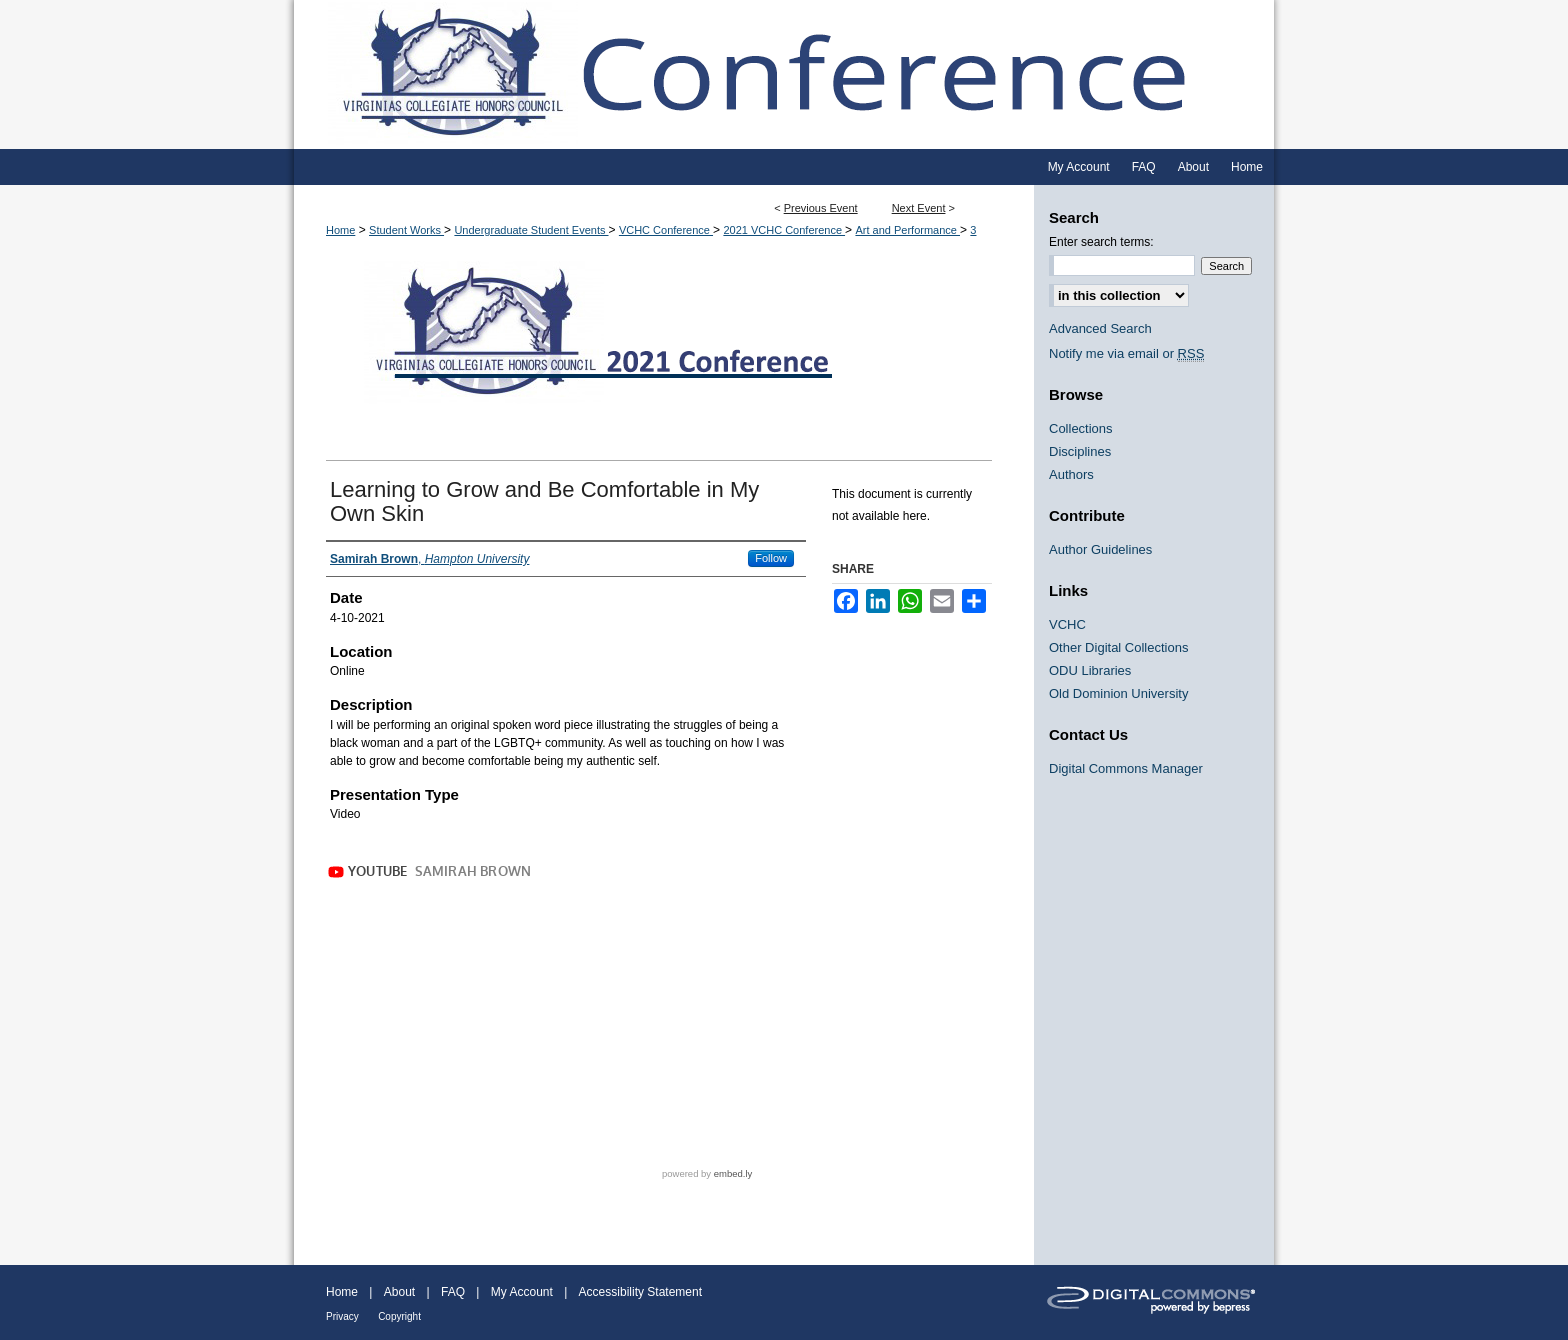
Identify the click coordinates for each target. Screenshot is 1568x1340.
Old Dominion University (1118, 693)
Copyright (399, 1316)
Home (340, 230)
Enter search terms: (1101, 242)
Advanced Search (1100, 328)
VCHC (1067, 624)
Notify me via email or (1126, 353)
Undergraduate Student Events (531, 230)
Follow (771, 558)
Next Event (919, 208)
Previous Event (821, 208)
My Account (522, 1292)
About (399, 1292)
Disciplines (1080, 451)
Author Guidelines (1100, 549)
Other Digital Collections (1118, 647)
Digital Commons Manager (1126, 768)
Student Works (406, 230)
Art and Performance (907, 230)
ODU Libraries (1090, 670)
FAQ (453, 1292)
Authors (1071, 474)
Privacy (342, 1316)
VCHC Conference (666, 230)
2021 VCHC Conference (784, 230)
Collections (1081, 428)
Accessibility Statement (640, 1292)
